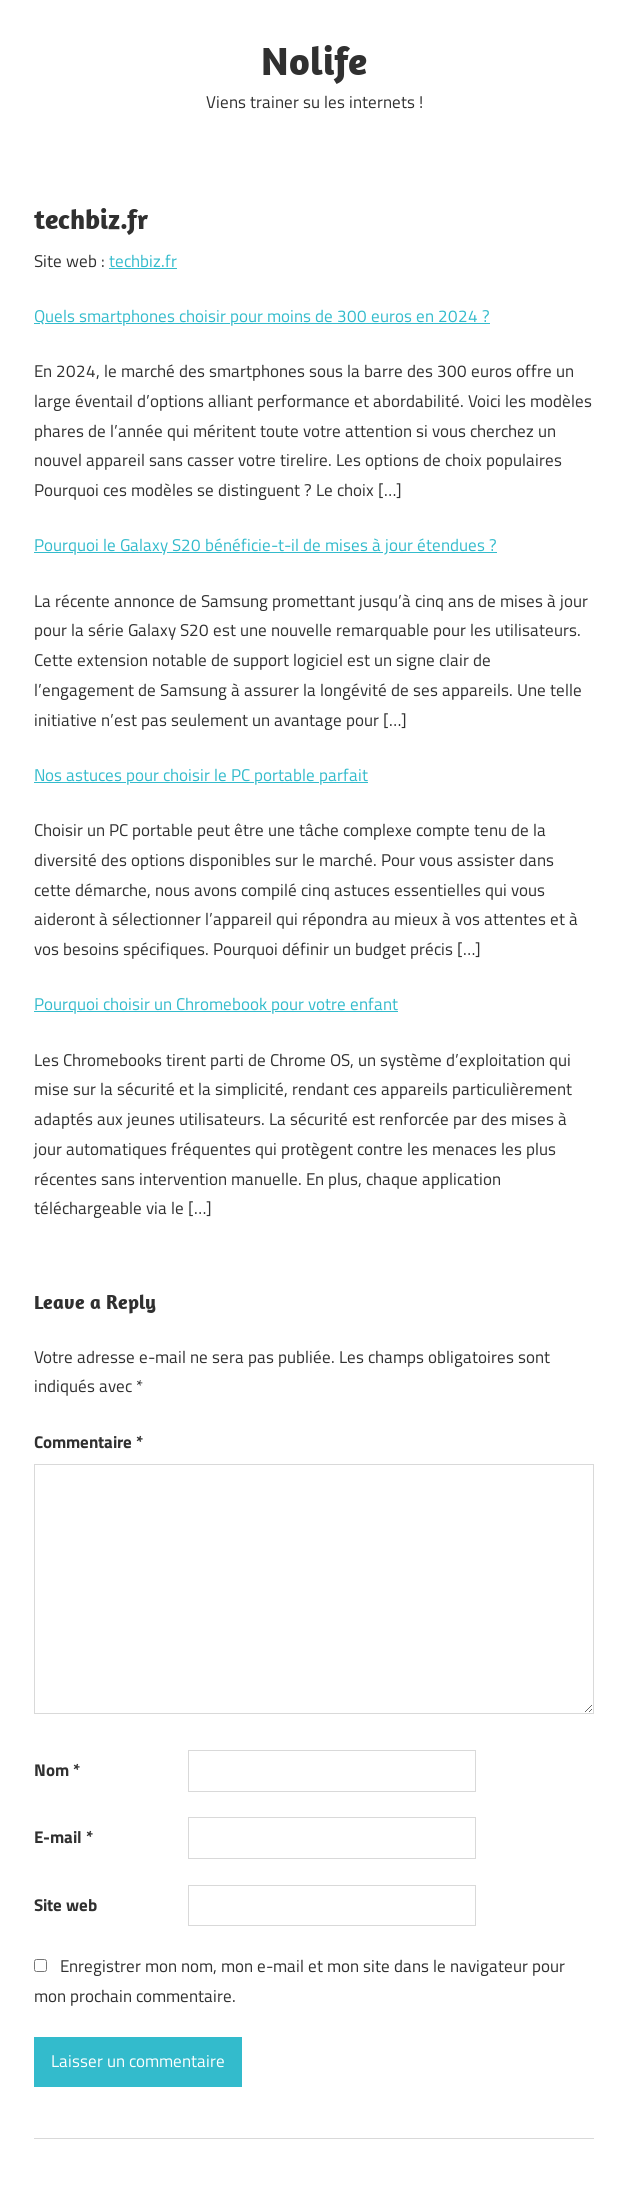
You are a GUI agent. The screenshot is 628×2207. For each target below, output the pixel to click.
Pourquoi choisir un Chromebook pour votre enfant (216, 1004)
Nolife (314, 60)
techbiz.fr (143, 261)
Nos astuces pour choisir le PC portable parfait (201, 775)
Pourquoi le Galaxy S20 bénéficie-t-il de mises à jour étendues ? (265, 545)
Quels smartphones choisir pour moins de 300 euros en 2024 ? (262, 316)
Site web (65, 1905)
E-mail (63, 1837)
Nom (57, 1770)
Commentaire (88, 1442)
